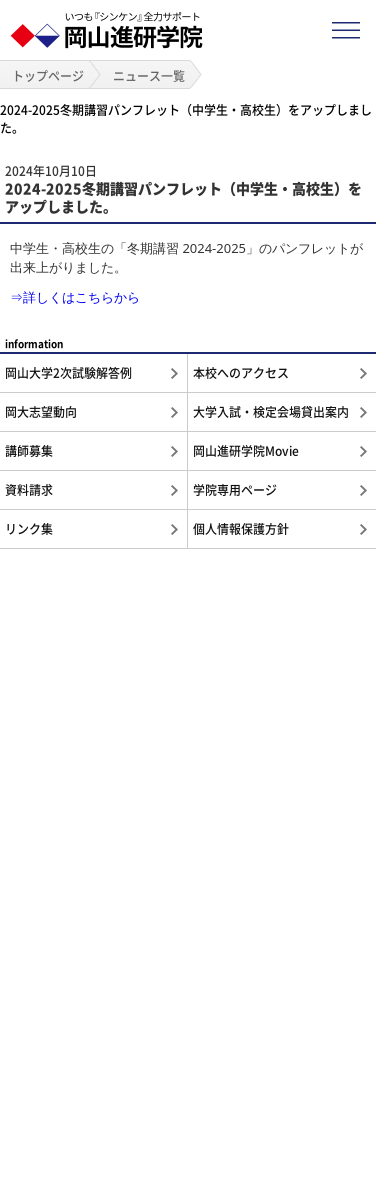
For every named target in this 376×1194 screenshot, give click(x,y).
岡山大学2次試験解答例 (68, 373)
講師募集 (29, 451)
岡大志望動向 (41, 412)
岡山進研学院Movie (246, 451)
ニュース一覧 (149, 76)
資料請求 (29, 490)
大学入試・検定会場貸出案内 (271, 412)
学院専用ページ (235, 490)
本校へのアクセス (241, 373)
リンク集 (29, 529)
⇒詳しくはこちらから (75, 297)
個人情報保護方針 (241, 529)
